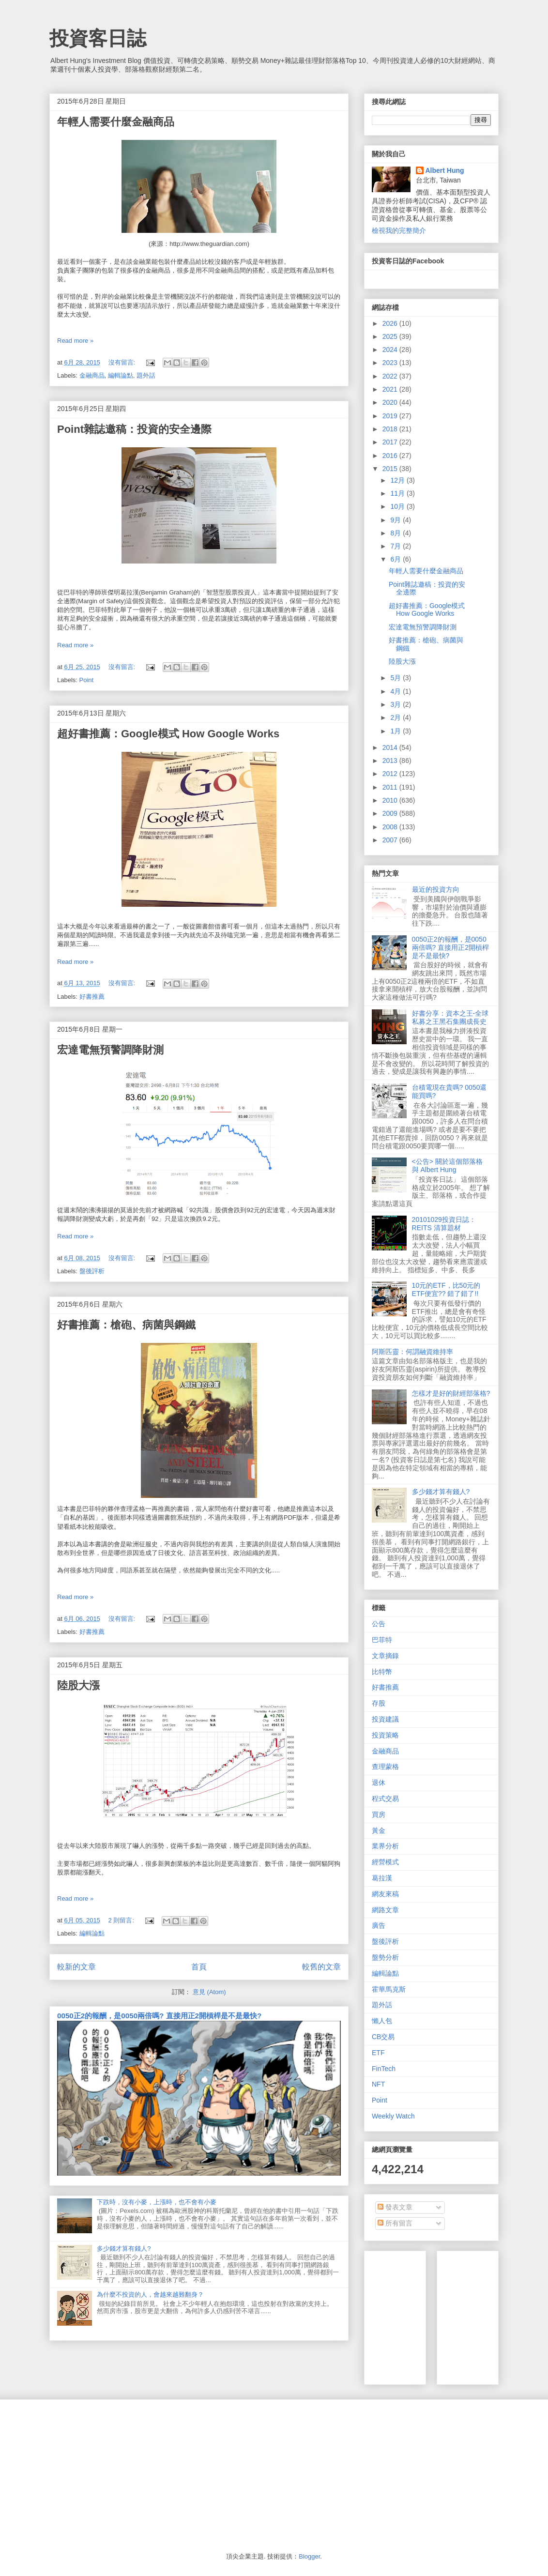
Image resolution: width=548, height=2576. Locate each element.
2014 (390, 747)
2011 (390, 787)
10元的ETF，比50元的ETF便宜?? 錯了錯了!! (446, 1289)
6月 (396, 559)
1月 (396, 731)
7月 (396, 546)
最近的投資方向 (435, 889)
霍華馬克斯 (389, 1989)
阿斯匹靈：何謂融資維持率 (412, 1352)
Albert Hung (445, 170)
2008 (390, 827)
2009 (390, 813)
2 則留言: (122, 1920)
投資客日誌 (97, 38)
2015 (390, 469)
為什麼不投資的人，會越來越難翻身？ (150, 2294)
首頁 (199, 1967)
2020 (390, 402)
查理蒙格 (385, 1766)
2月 (396, 717)
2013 (390, 760)
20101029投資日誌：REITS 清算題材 (444, 1224)
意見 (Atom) (209, 1992)
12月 (398, 480)
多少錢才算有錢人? (124, 2248)
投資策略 (385, 1735)
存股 (378, 1703)
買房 (378, 1814)
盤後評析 (92, 1271)
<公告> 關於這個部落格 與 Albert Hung (447, 1166)
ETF (378, 2053)
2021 (390, 389)
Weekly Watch (393, 2116)
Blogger (309, 2556)
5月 (396, 678)
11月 (398, 493)
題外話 (146, 375)
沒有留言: (122, 362)
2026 (390, 323)
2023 (390, 362)
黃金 (378, 1830)
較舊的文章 (321, 1967)
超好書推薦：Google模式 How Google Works (168, 734)
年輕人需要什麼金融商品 (115, 122)
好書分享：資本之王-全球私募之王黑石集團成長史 (450, 1017)
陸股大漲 (78, 1685)
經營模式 (385, 1862)
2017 (390, 442)
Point (86, 680)
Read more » (75, 340)
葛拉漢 (382, 1878)
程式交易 (385, 1798)
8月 (396, 533)
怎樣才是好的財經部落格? (451, 1393)
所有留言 (395, 2223)
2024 (390, 349)
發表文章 (395, 2207)
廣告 (378, 1925)
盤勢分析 (385, 1957)
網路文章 (385, 1910)
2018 (390, 429)
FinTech (384, 2069)
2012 (390, 773)
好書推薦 (92, 996)
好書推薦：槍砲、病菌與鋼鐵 (126, 1325)
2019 (390, 416)
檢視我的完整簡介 (399, 230)
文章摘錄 (385, 1656)
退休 (378, 1782)
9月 (396, 520)
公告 (378, 1624)
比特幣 (382, 1672)
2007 (390, 840)
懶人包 (382, 2021)
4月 (396, 691)
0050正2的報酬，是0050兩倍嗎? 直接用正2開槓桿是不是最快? (159, 2016)
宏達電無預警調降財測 (110, 1050)
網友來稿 (385, 1894)
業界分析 (385, 1846)
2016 (390, 455)
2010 (390, 800)
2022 (390, 376)
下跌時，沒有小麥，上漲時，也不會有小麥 (156, 2202)
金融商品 (92, 375)
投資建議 (385, 1719)
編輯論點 (120, 375)
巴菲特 (382, 1640)
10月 (398, 506)
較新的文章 (76, 1967)
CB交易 (383, 2037)
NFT (378, 2084)
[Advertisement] (121, 2474)
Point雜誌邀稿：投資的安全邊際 (134, 429)
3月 (396, 704)
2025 (390, 336)
